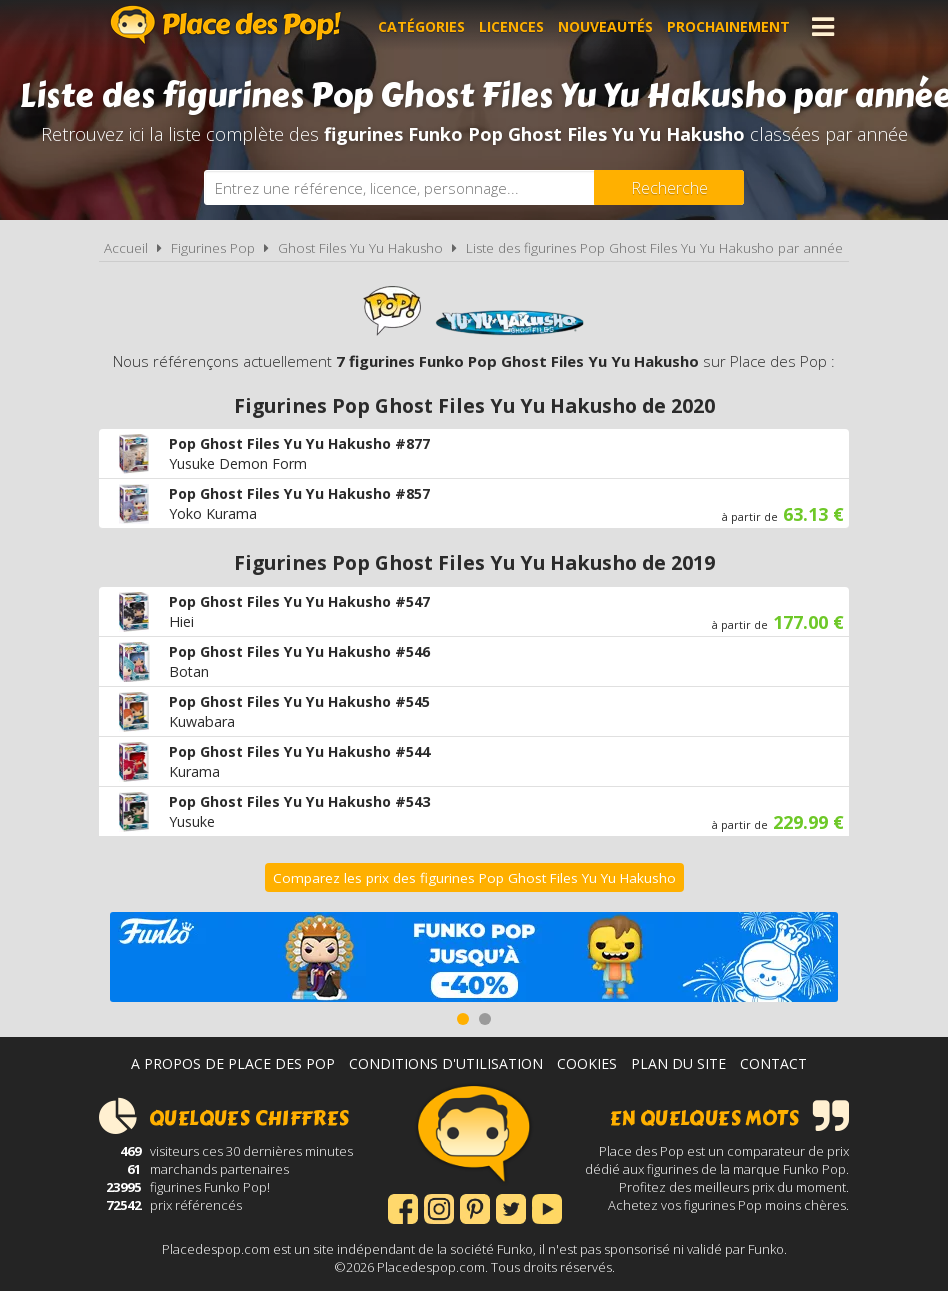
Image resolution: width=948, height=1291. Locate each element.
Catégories (421, 26)
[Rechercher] (669, 187)
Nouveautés (605, 26)
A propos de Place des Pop (233, 1063)
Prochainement (728, 26)
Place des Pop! (226, 24)
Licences (511, 26)
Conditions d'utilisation (446, 1063)
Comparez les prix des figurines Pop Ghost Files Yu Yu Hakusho (474, 878)
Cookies (587, 1063)
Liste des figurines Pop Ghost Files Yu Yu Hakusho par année (654, 248)
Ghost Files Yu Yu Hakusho (360, 248)
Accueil (126, 248)
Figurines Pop (213, 248)
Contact (773, 1063)
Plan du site (678, 1063)
